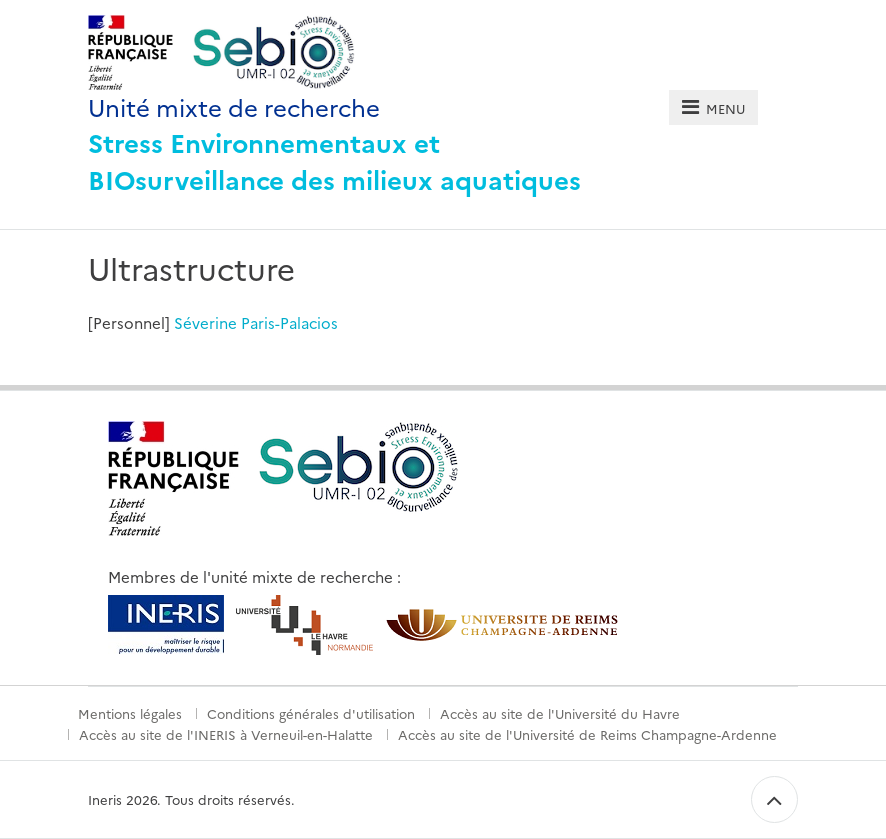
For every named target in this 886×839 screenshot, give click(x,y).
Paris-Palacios (289, 322)
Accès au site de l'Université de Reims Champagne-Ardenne (587, 734)
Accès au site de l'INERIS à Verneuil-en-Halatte (226, 734)
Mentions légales (130, 713)
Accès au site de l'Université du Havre (560, 713)
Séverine (205, 322)
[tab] (713, 107)
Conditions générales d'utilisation (311, 713)
